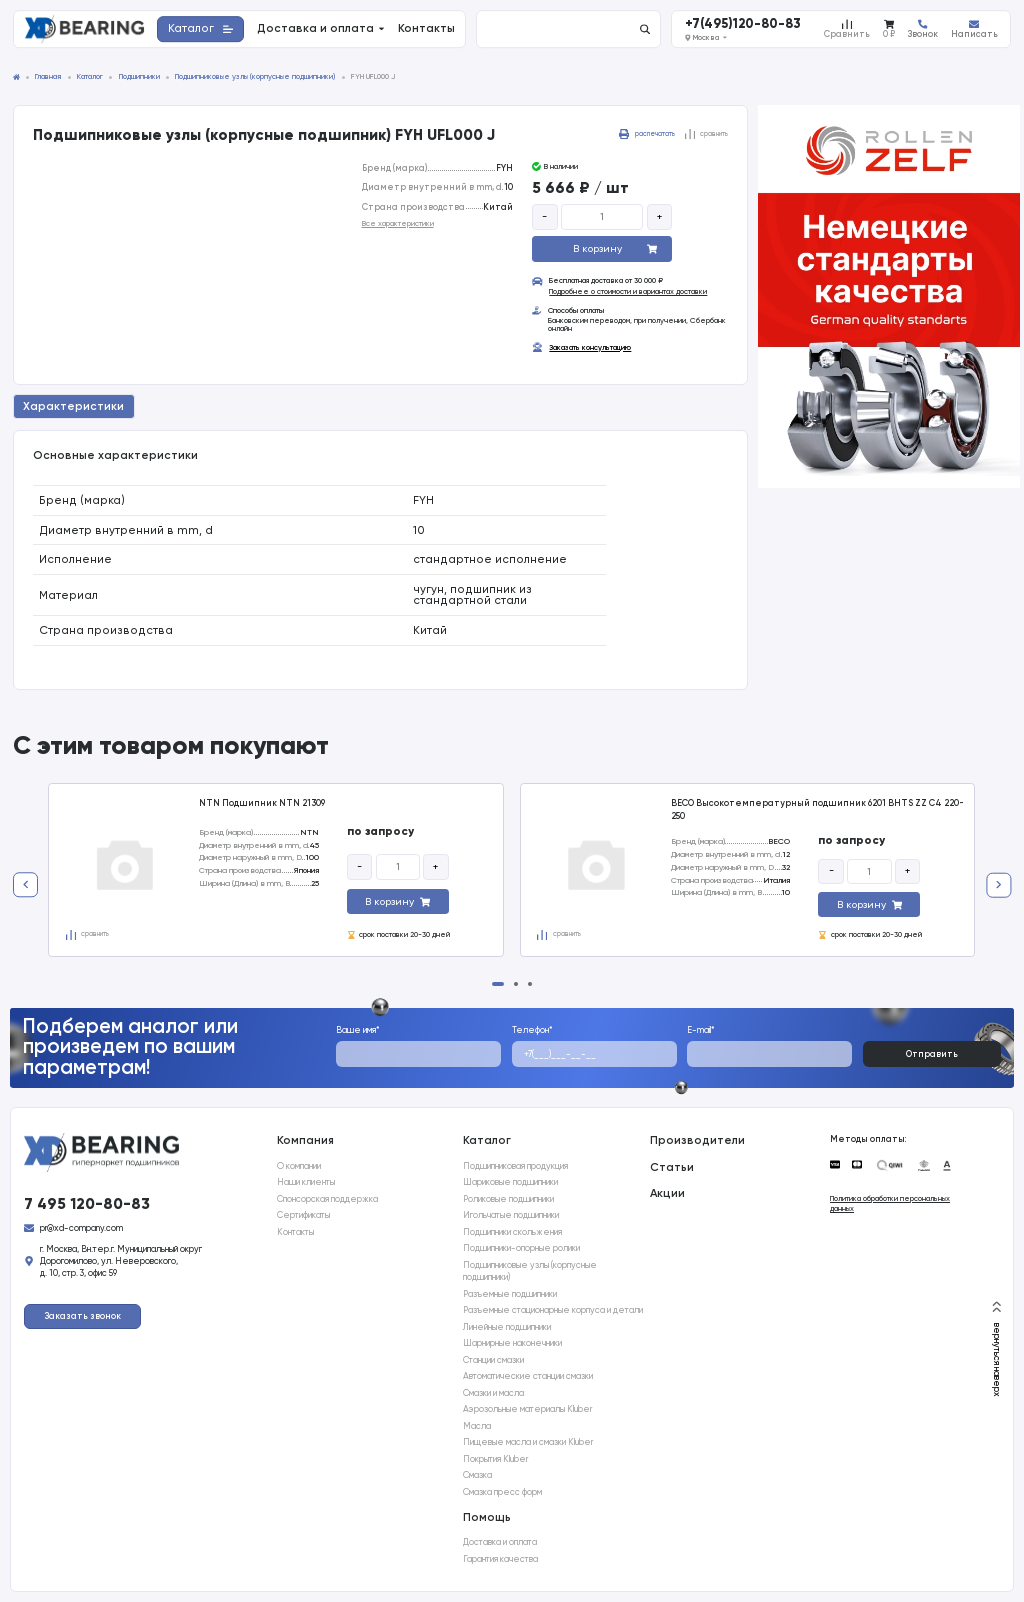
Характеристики (73, 406)
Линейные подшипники (507, 1327)
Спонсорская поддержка (327, 1199)
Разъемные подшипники (510, 1294)
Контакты (295, 1232)
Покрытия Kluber (495, 1459)
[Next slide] (998, 884)
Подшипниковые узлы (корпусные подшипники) (530, 1271)
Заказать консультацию (590, 348)
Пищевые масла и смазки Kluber (528, 1442)
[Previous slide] (25, 884)
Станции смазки (493, 1360)
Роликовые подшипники (508, 1199)
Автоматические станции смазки (528, 1376)
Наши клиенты (306, 1182)
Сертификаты (303, 1215)
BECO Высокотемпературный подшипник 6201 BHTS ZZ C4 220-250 (817, 809)
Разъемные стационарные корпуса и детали (553, 1310)
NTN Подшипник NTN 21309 (262, 803)
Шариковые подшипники (510, 1182)
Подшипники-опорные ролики (521, 1248)
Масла (477, 1426)
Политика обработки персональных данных (890, 1203)
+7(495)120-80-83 (743, 24)
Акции (667, 1193)
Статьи (672, 1167)
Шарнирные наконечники (512, 1343)
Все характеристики (398, 224)
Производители (697, 1140)
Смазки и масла (493, 1393)
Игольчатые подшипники (511, 1215)
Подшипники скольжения (512, 1232)
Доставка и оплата (500, 1542)
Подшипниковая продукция (515, 1166)
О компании (299, 1166)
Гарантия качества (500, 1559)
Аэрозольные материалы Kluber (527, 1409)
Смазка (477, 1475)
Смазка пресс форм (502, 1492)
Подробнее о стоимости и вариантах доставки (628, 292)
